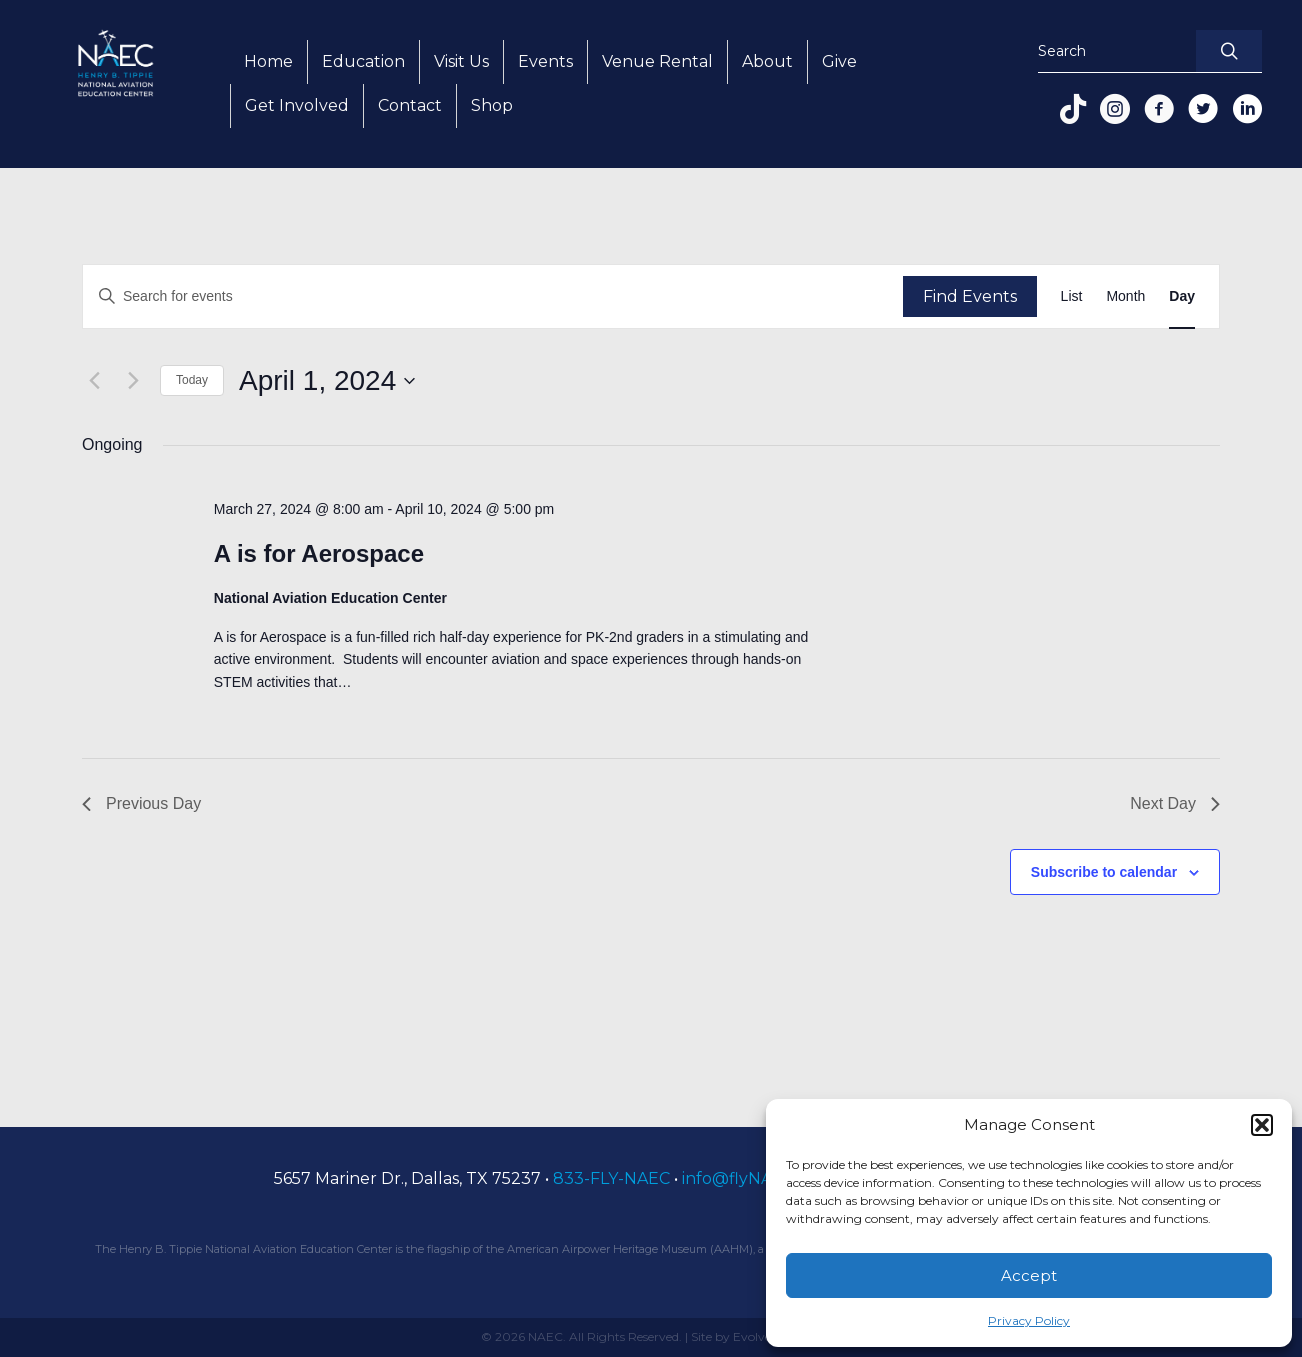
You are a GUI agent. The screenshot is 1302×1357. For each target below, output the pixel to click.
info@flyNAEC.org (753, 1178)
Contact (410, 105)
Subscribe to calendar (1104, 872)
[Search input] (1112, 51)
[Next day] (133, 381)
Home (268, 61)
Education (363, 61)
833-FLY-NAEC (611, 1178)
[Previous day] (94, 381)
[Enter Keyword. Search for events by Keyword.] (493, 296)
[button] (1262, 1125)
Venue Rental (657, 61)
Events (545, 61)
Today (192, 380)
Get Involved (297, 105)
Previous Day (141, 803)
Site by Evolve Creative (756, 1336)
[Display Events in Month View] (1125, 296)
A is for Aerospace (319, 553)
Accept (1029, 1275)
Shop (492, 105)
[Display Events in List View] (1072, 296)
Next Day (1175, 803)
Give (839, 61)
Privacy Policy (1029, 1320)
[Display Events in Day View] (1182, 296)
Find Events (970, 296)
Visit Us (461, 61)
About (767, 61)
